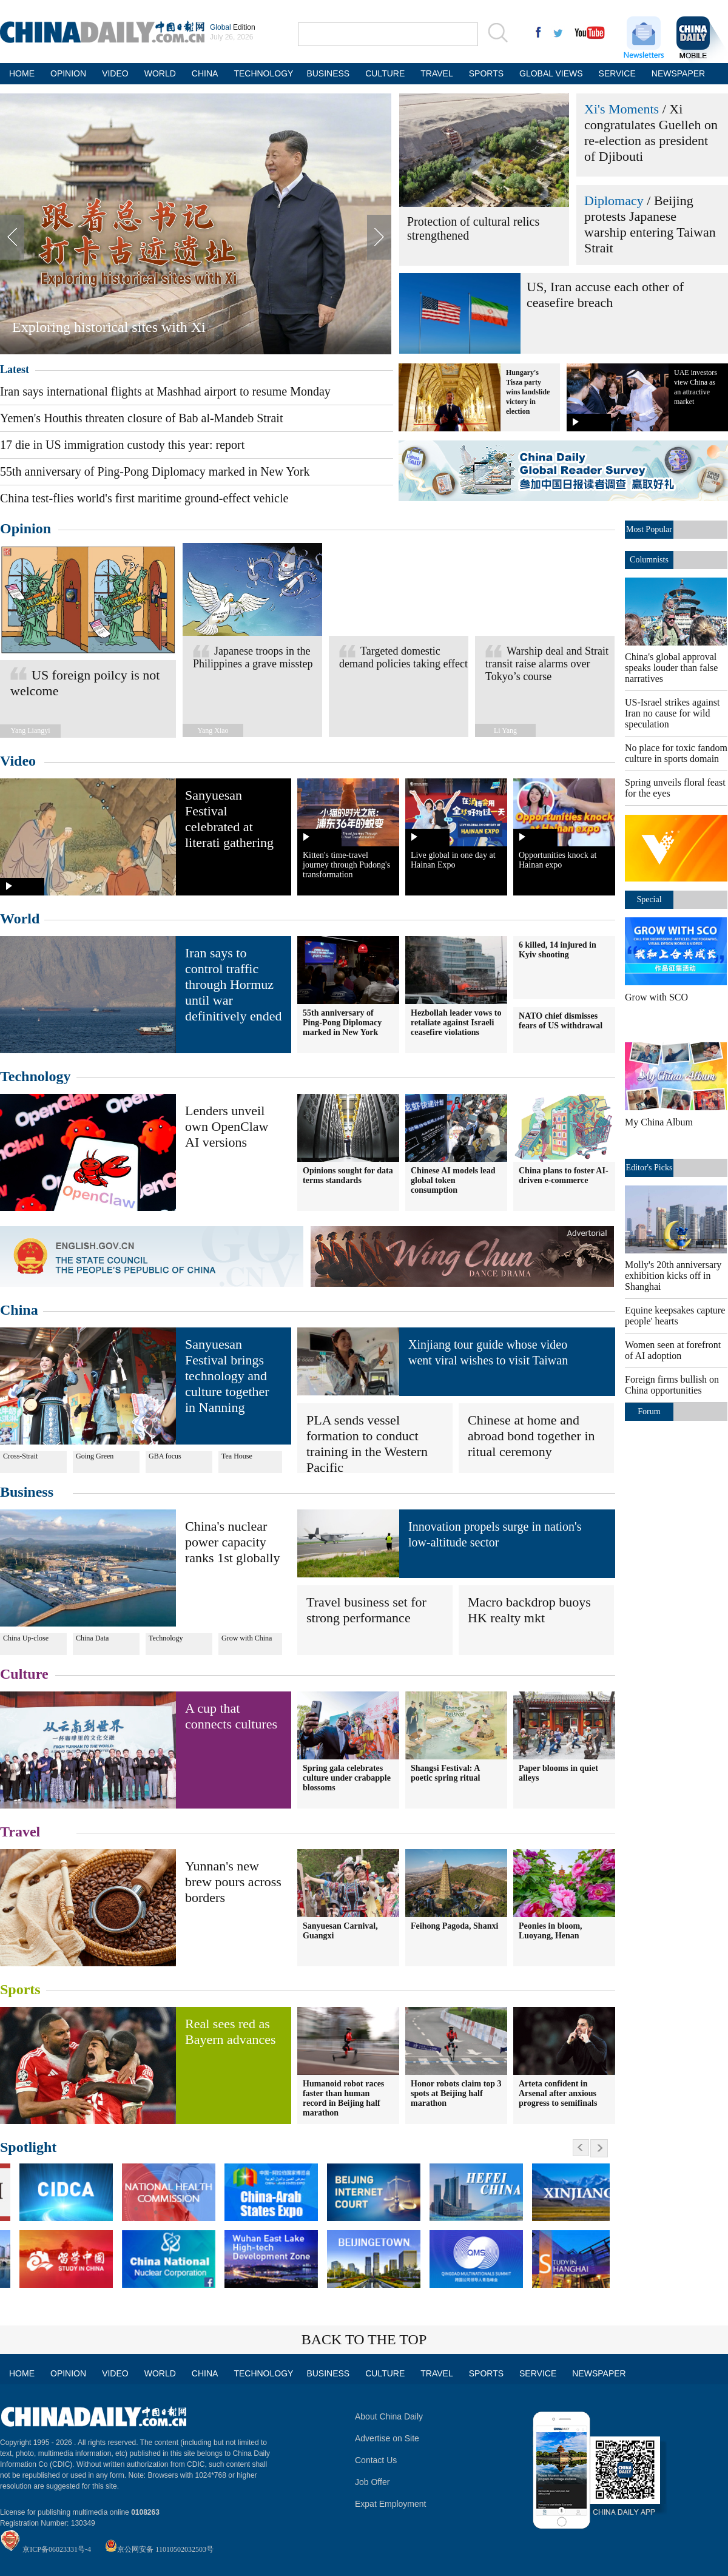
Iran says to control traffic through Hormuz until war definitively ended (233, 984)
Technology (35, 1076)
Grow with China (246, 1638)
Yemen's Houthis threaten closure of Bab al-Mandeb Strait (141, 418)
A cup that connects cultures (231, 1716)
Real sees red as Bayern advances (230, 2031)
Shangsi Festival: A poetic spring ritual (445, 1773)
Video (18, 761)
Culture (24, 1674)
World (19, 918)
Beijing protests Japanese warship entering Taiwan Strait (650, 224)
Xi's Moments (621, 108)
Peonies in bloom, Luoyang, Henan (550, 1930)
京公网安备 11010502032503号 (165, 2549)
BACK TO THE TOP (364, 2339)
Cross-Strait (20, 1456)
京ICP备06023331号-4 (56, 2549)
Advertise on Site (387, 2438)
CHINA (205, 73)
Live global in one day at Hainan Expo (453, 860)
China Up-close (26, 1638)
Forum (649, 1411)
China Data (92, 1638)
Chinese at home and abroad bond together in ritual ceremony (531, 1435)
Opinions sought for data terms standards (348, 1175)
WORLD (160, 73)
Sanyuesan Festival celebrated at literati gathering (229, 818)
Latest (14, 369)
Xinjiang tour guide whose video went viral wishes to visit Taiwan (488, 1352)
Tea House (236, 1456)
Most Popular (649, 529)
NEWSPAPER (677, 73)
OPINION (68, 73)
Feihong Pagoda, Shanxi (454, 1925)
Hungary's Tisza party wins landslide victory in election (528, 392)
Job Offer (372, 2482)
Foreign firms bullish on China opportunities (672, 1384)
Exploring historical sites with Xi (109, 327)
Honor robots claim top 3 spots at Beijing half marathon (456, 2093)
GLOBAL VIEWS (551, 73)
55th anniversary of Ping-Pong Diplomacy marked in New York (155, 471)
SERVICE (617, 73)
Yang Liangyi (30, 730)
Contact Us (376, 2460)
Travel (20, 1831)
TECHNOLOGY (262, 73)
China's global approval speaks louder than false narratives (671, 668)
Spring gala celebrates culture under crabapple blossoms (347, 1778)
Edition (232, 27)
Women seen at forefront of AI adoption (673, 1350)
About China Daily (389, 2416)
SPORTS (486, 73)
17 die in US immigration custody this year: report (122, 444)
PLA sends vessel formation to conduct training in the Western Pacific (367, 1443)
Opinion (25, 528)
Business (26, 1492)
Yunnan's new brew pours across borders (233, 1881)
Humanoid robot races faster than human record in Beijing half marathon (343, 2098)
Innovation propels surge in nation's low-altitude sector (494, 1534)
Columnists (649, 559)
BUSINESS (327, 73)
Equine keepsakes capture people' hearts (675, 1315)
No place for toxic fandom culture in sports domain (676, 753)
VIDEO (115, 73)
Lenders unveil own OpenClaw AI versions (226, 1126)
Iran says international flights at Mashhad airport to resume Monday (165, 391)
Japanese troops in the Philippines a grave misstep (252, 657)
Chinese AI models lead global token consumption (453, 1180)
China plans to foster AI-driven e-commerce (563, 1175)
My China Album (659, 1122)
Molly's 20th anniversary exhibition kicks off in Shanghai (673, 1275)
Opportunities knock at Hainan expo (557, 860)
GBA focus (165, 1456)
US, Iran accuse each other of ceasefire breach (605, 294)
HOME (22, 73)
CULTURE (385, 73)
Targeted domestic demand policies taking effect (403, 657)
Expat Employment (390, 2504)
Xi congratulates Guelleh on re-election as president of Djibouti (651, 132)
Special (648, 899)
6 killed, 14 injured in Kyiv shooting (557, 949)
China (19, 1310)
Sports (20, 1989)
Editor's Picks (649, 1167)
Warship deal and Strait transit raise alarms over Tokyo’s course (546, 664)
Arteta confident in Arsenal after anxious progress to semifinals (558, 2093)
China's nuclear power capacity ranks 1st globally (232, 1542)
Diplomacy (614, 200)
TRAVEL (436, 73)
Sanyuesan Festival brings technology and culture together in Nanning (227, 1376)
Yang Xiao (212, 730)
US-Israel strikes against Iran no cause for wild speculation (672, 713)
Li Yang (505, 730)
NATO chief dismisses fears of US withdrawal (560, 1020)
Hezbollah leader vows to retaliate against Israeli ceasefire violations (456, 1022)
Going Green (94, 1456)
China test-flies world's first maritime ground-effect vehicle (144, 498)
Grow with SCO (656, 997)
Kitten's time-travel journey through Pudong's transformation (346, 865)
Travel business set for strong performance (366, 1609)
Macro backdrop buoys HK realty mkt (529, 1609)
